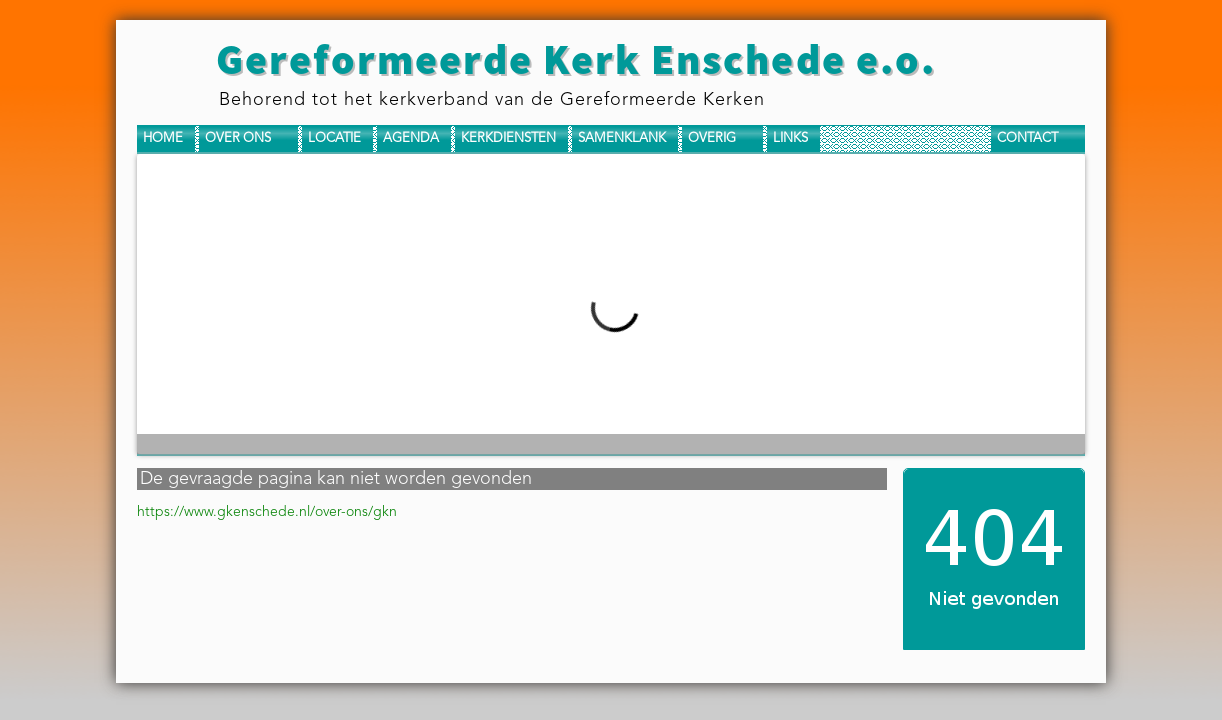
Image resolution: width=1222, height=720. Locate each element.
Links (790, 138)
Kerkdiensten (508, 138)
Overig (712, 138)
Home (163, 138)
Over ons (238, 138)
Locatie (334, 138)
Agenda (411, 138)
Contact (1027, 138)
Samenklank (622, 138)
